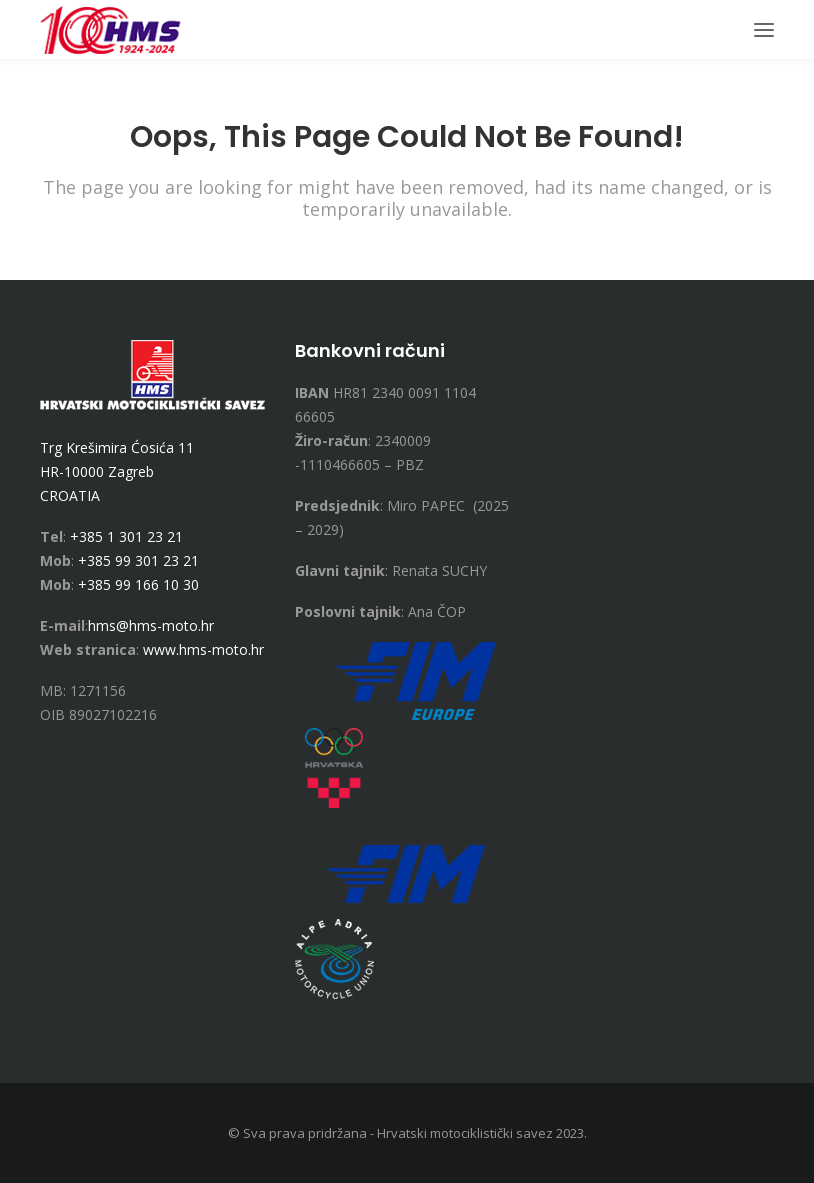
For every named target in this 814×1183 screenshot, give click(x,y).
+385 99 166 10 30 (138, 584)
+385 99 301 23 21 (138, 560)
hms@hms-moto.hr (151, 625)
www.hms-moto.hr (203, 649)
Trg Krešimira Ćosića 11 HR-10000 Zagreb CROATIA (117, 471)
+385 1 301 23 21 (126, 536)
